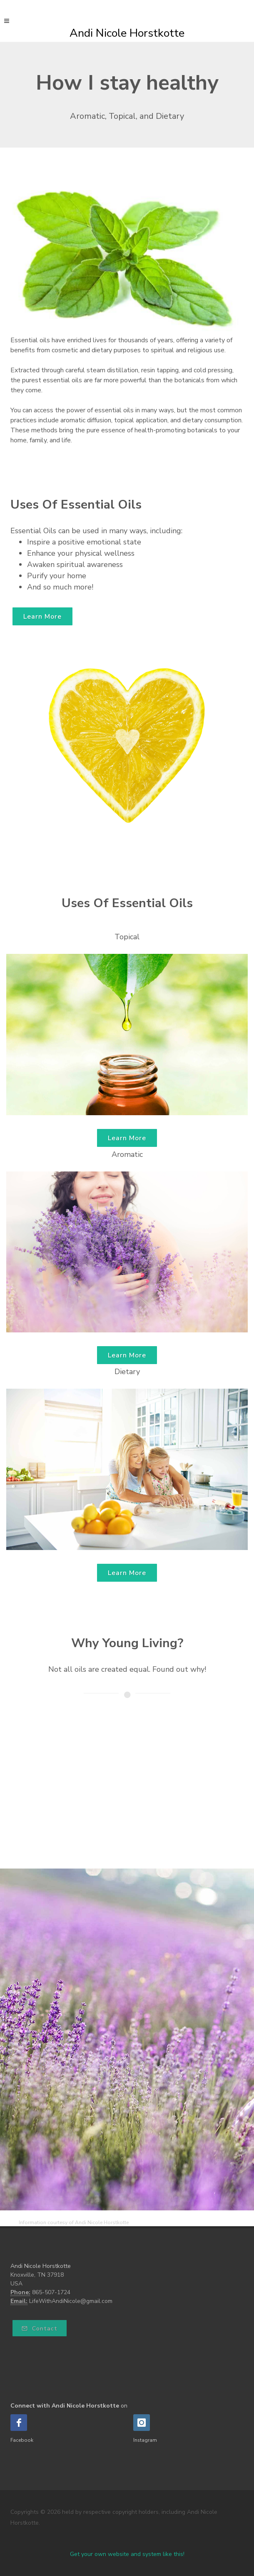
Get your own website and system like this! (127, 2554)
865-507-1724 (51, 2292)
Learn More (42, 616)
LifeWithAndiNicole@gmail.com (70, 2301)
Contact (39, 2329)
